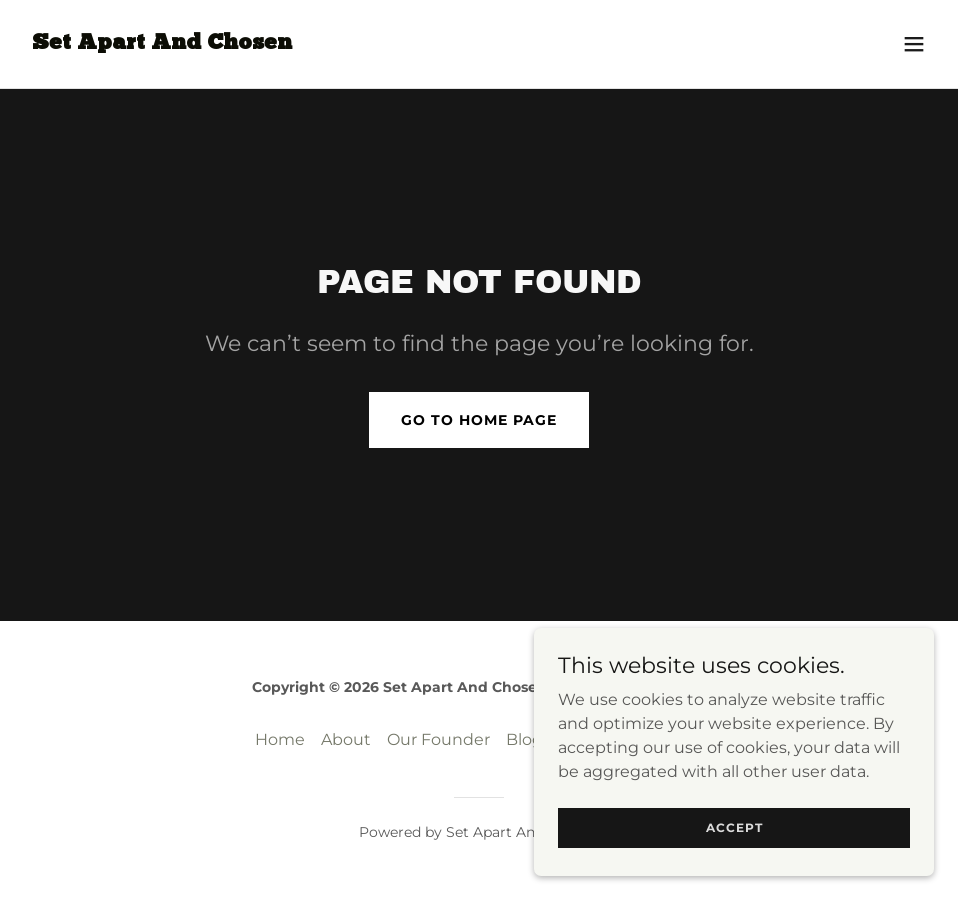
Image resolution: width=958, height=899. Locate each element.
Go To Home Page (479, 420)
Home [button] (280, 739)
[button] (914, 44)
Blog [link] (524, 739)
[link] (162, 43)
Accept (734, 827)
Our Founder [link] (438, 739)
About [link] (346, 739)
